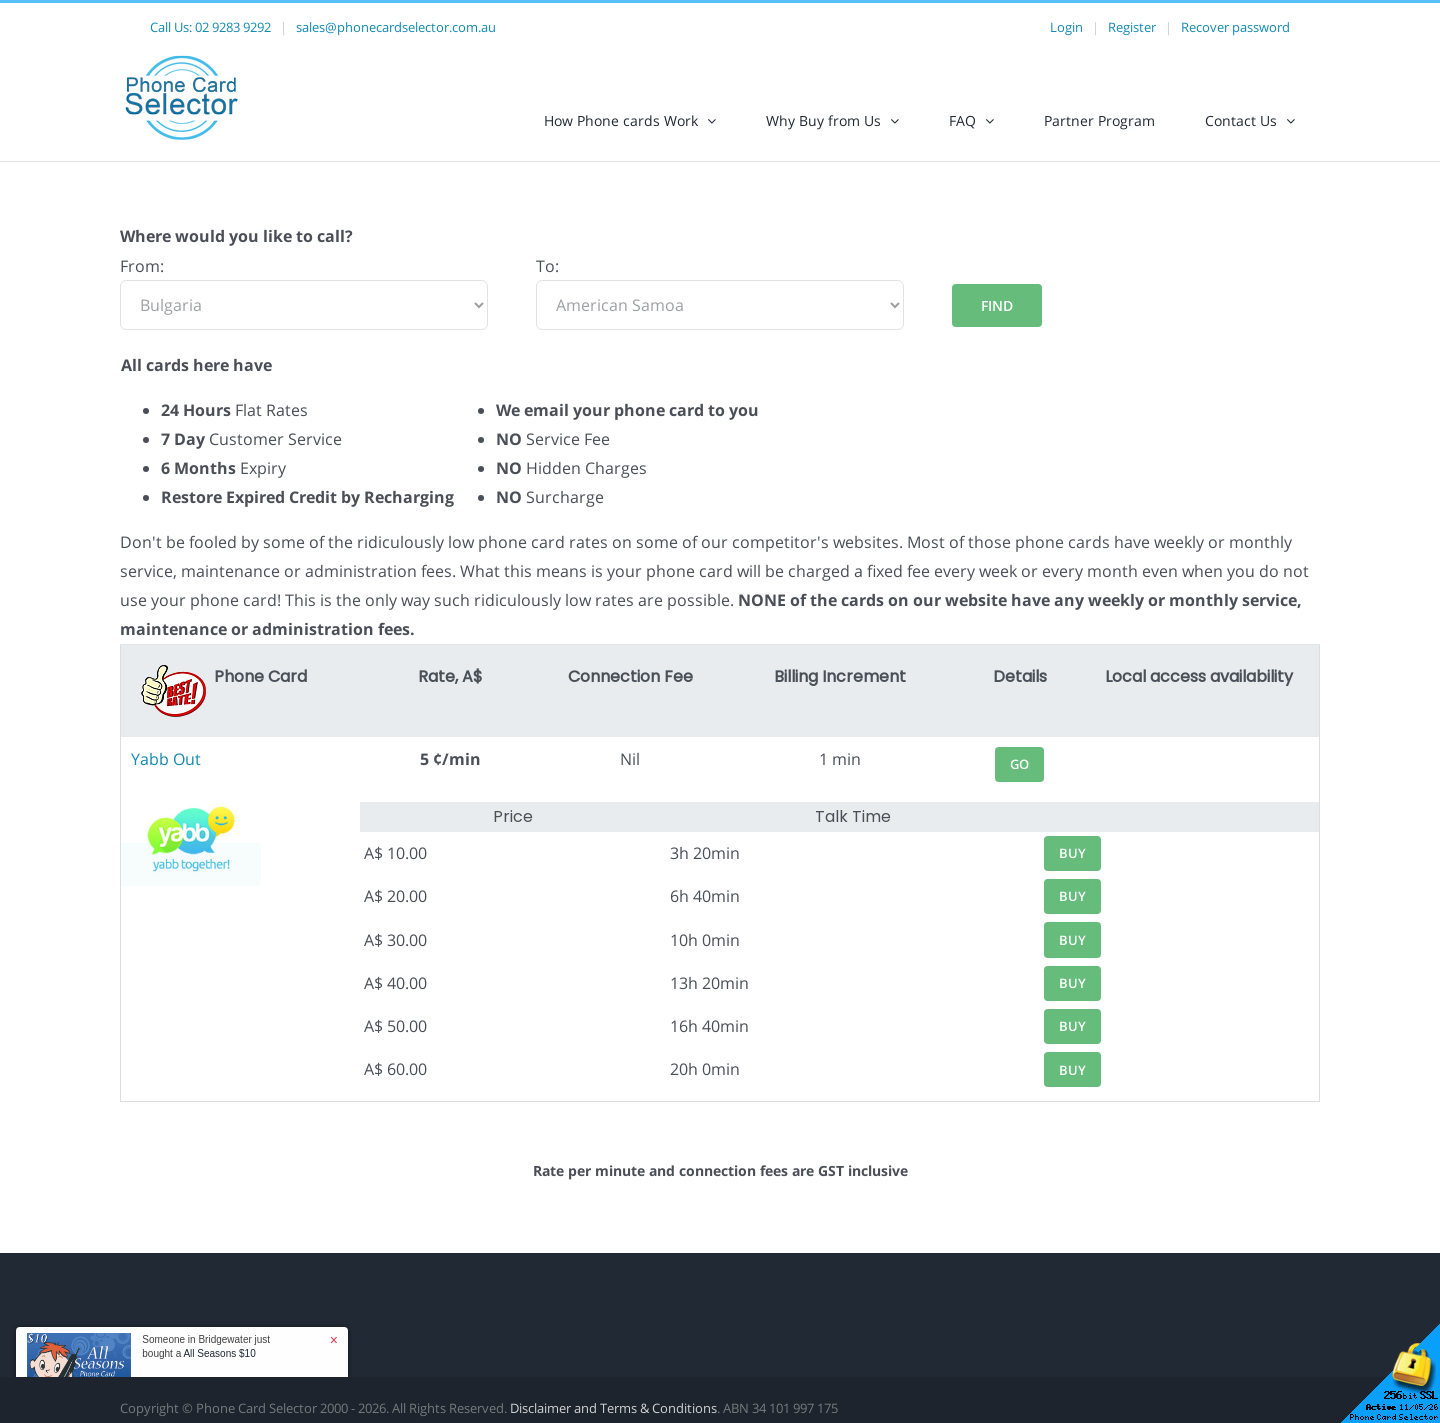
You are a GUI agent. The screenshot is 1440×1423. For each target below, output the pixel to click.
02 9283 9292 (233, 27)
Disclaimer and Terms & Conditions (613, 1408)
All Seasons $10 (219, 1353)
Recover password (1235, 27)
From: (142, 266)
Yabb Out (166, 759)
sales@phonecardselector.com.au (396, 27)
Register (1132, 27)
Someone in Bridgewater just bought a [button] (206, 1346)
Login (1066, 27)
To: (547, 266)
